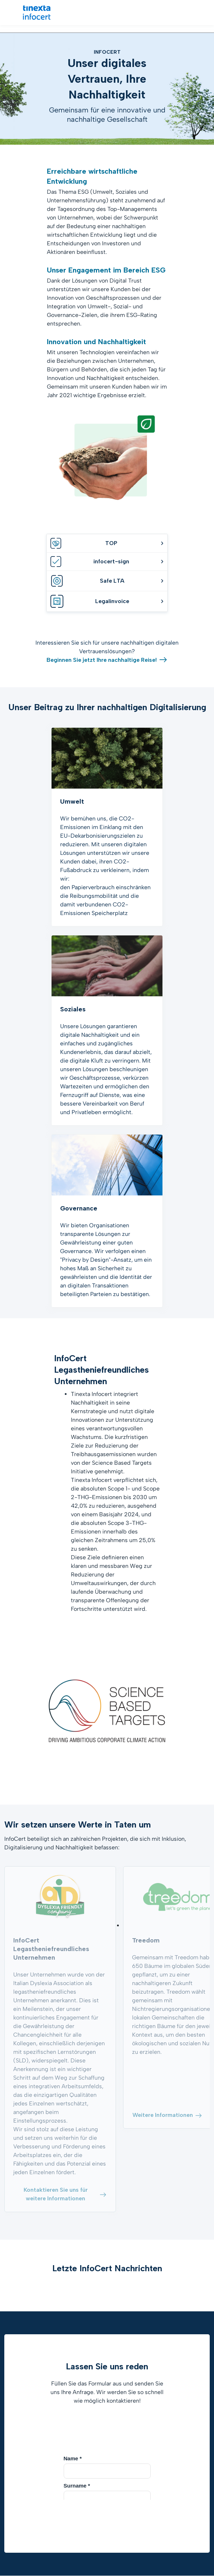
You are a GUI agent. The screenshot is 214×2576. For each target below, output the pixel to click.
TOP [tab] (107, 543)
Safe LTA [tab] (107, 580)
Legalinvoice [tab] (107, 601)
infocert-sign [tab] (107, 561)
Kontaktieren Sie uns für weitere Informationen (65, 2194)
